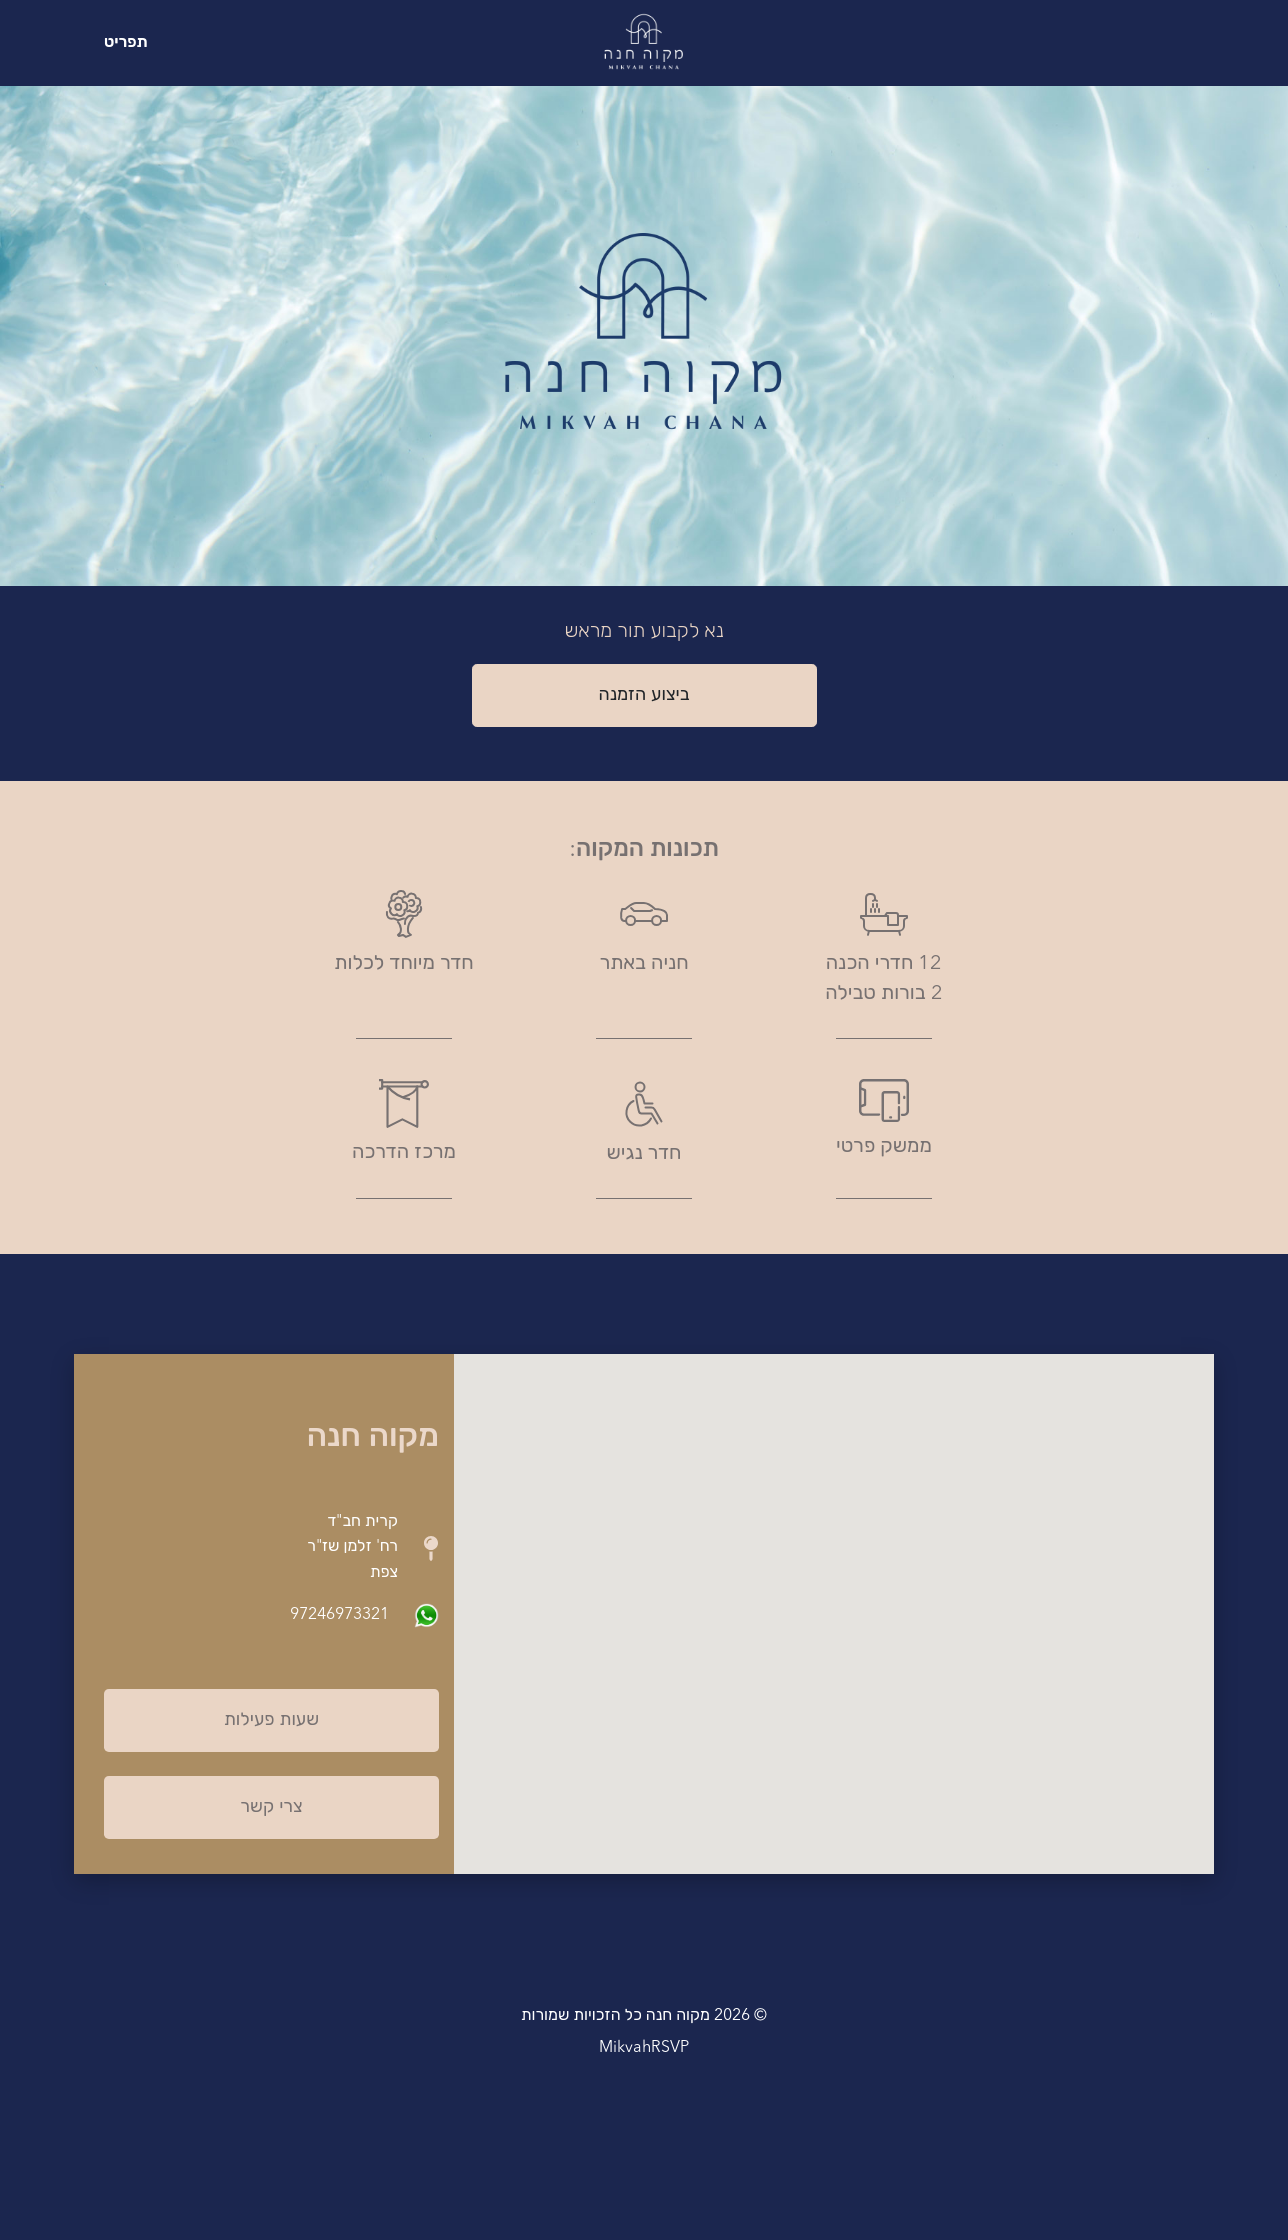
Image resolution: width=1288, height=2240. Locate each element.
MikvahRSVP (644, 2048)
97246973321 (339, 1615)
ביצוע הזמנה (643, 695)
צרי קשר (271, 1807)
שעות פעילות (271, 1720)
